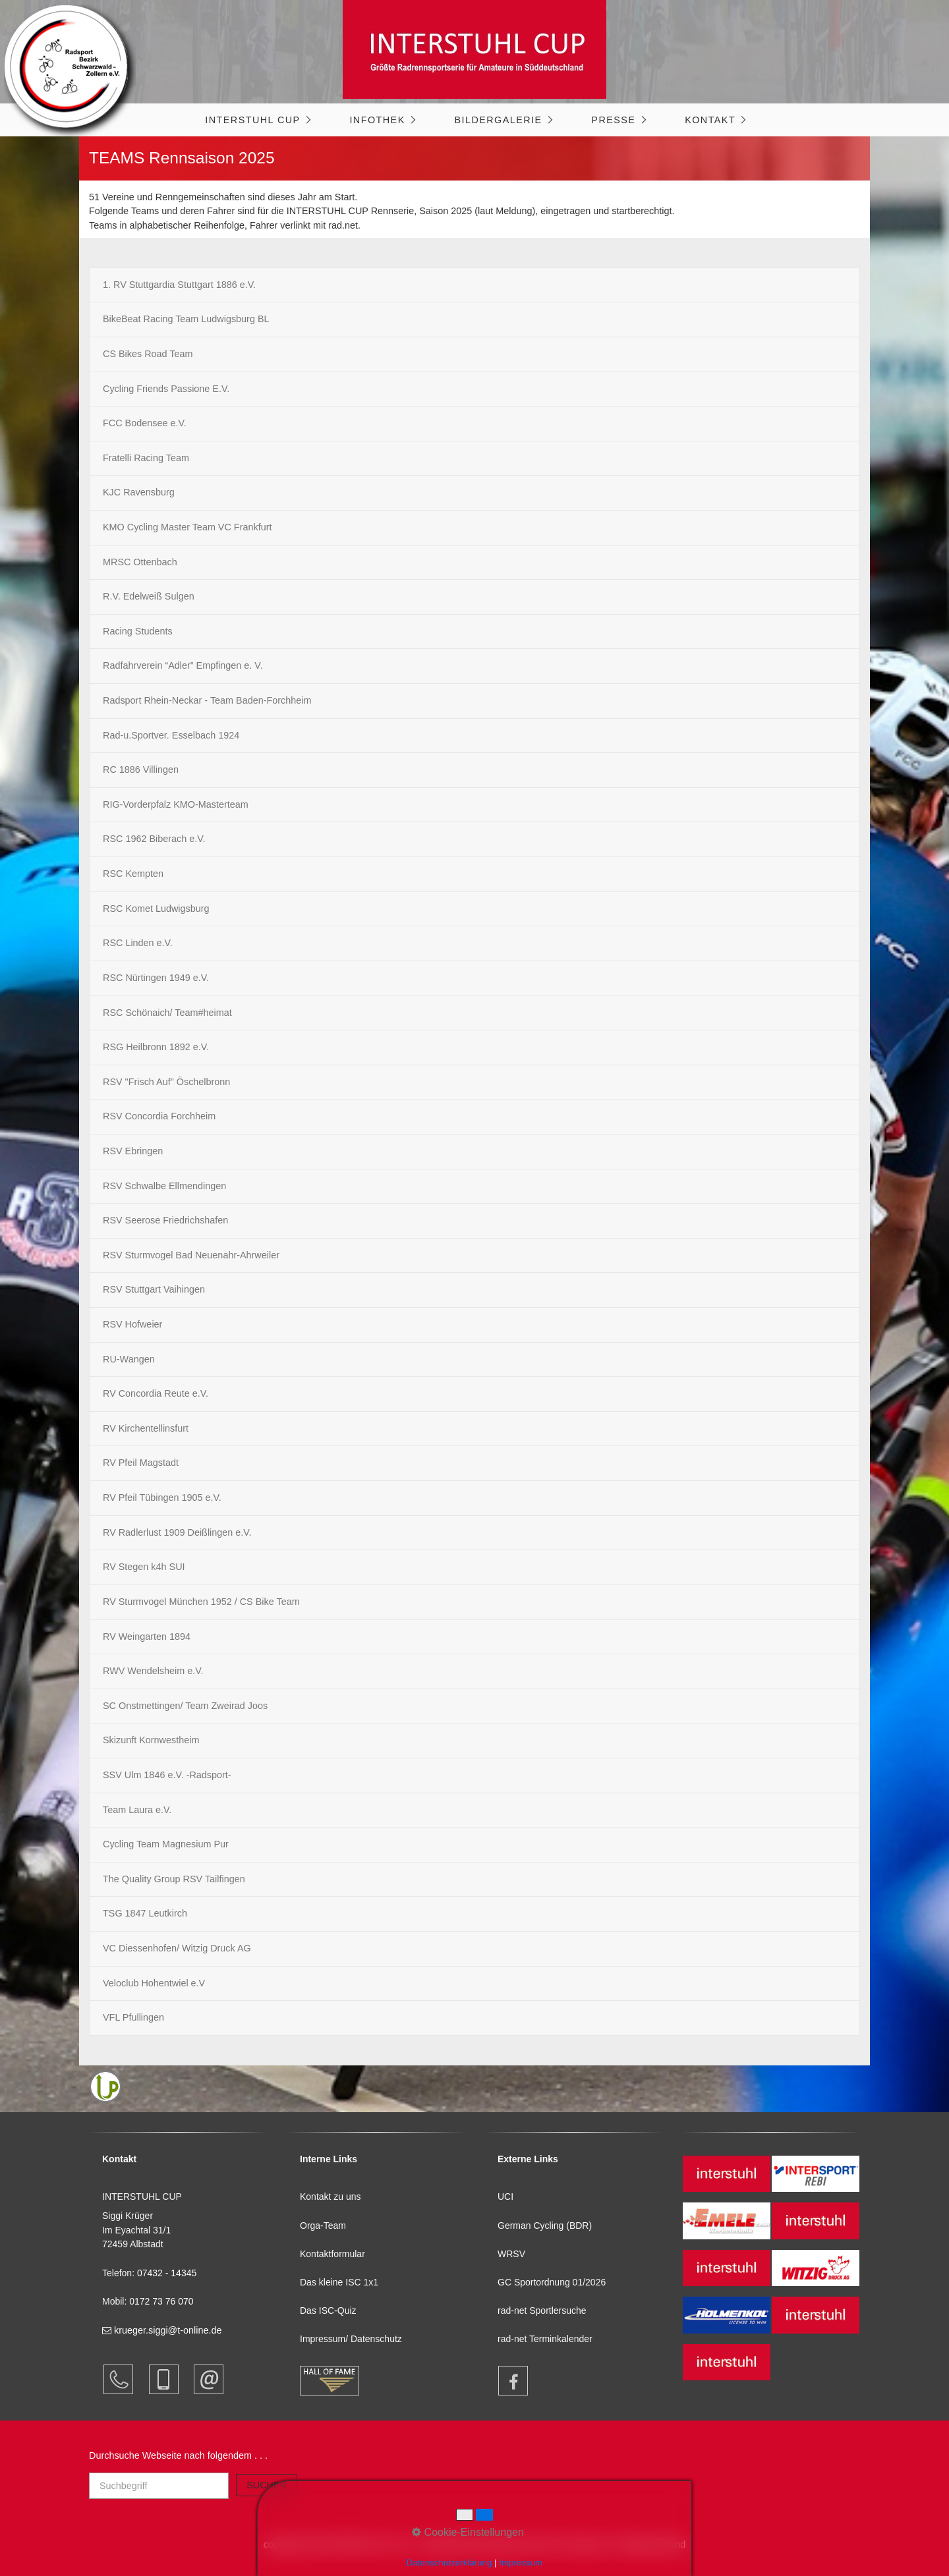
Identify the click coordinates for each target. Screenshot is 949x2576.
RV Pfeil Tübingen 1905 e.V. (162, 1497)
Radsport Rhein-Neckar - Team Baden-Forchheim (207, 700)
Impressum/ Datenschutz (351, 2339)
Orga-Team (323, 2225)
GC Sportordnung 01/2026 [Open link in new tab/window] (552, 2282)
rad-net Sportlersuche (542, 2310)
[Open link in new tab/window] (506, 2380)
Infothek (377, 120)
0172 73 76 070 (161, 2301)
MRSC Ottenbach (140, 562)
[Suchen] (266, 2485)
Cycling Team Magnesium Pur (166, 1844)
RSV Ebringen (133, 1151)
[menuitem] (257, 119)
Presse (613, 120)
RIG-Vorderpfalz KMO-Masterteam (175, 804)
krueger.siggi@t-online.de (161, 2330)
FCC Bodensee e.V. (145, 423)
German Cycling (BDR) (545, 2225)
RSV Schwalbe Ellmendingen (164, 1186)
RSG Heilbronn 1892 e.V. (156, 1047)
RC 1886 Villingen (141, 769)
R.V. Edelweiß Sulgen (148, 596)
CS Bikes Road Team (148, 354)
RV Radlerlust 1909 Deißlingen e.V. (177, 1532)
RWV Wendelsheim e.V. (153, 1671)
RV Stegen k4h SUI (144, 1566)
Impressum (520, 2562)
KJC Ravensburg (139, 492)
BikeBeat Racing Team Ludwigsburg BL (186, 319)
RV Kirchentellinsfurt (145, 1428)
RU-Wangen (129, 1359)
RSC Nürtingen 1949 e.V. (156, 977)
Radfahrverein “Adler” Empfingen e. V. (183, 665)
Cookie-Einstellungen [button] (468, 2532)
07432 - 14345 (168, 2273)
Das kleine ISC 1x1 (339, 2282)
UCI (505, 2196)
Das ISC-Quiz (328, 2310)
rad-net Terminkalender (545, 2339)
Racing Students (138, 631)
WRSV (511, 2254)
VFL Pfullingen (133, 2017)
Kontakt (710, 120)
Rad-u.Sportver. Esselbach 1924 (171, 735)
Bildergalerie (498, 120)
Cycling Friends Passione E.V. (166, 388)
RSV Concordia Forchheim (159, 1116)
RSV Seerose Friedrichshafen (165, 1220)
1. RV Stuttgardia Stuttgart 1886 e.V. (179, 284)
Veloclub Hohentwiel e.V (154, 1983)
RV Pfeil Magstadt (141, 1462)
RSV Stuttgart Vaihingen (154, 1289)
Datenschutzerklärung (449, 2562)
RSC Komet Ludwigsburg (156, 908)
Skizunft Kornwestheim (151, 1740)
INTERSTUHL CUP (252, 120)
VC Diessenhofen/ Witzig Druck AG (177, 1948)
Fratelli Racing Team (146, 458)
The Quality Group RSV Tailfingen (174, 1879)
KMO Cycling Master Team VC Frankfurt (187, 527)
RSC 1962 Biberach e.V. (154, 838)
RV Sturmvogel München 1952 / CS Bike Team (201, 1601)
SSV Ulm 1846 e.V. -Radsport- (167, 1775)
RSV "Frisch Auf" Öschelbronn (166, 1082)
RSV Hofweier (132, 1324)
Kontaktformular (332, 2254)
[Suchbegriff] (159, 2486)
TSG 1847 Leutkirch (145, 1913)
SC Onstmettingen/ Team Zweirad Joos (185, 1705)
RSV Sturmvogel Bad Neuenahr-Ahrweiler (191, 1255)
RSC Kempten (133, 873)
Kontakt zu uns (330, 2196)
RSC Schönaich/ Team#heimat (167, 1012)
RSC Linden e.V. (138, 943)
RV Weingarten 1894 (146, 1636)
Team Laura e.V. (137, 1810)
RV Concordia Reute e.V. (155, 1393)
